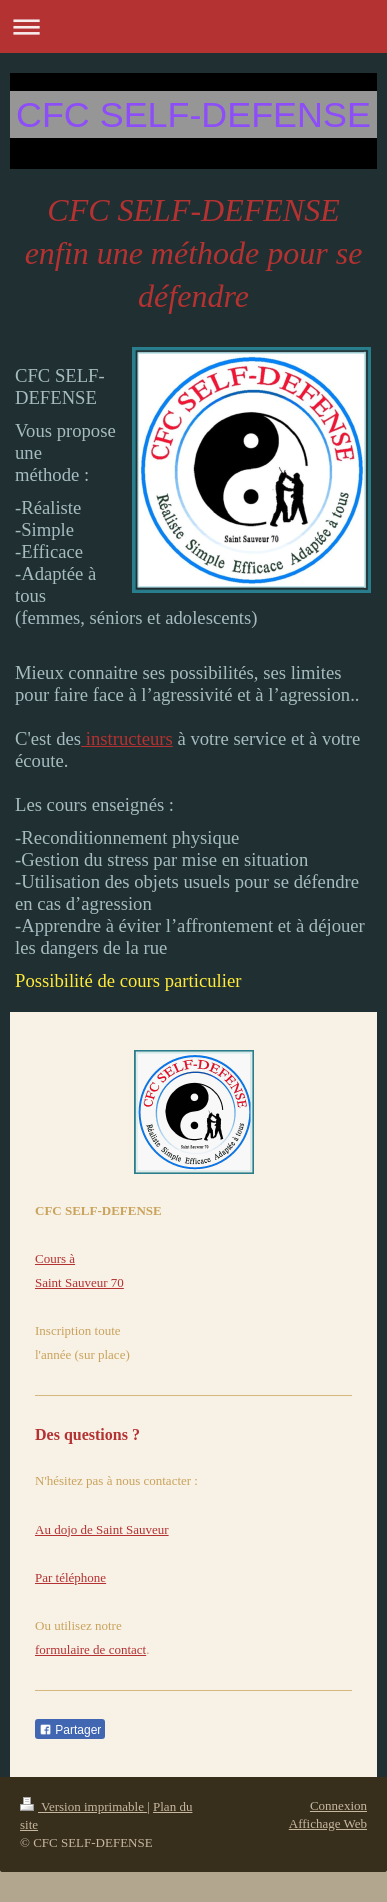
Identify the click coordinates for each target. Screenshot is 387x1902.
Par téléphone (70, 1577)
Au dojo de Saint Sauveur (102, 1529)
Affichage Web (328, 1823)
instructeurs (127, 738)
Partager (70, 1730)
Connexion (338, 1805)
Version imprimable (83, 1806)
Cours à (55, 1258)
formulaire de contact (90, 1649)
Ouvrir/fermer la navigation (193, 26)
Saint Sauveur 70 (79, 1282)
